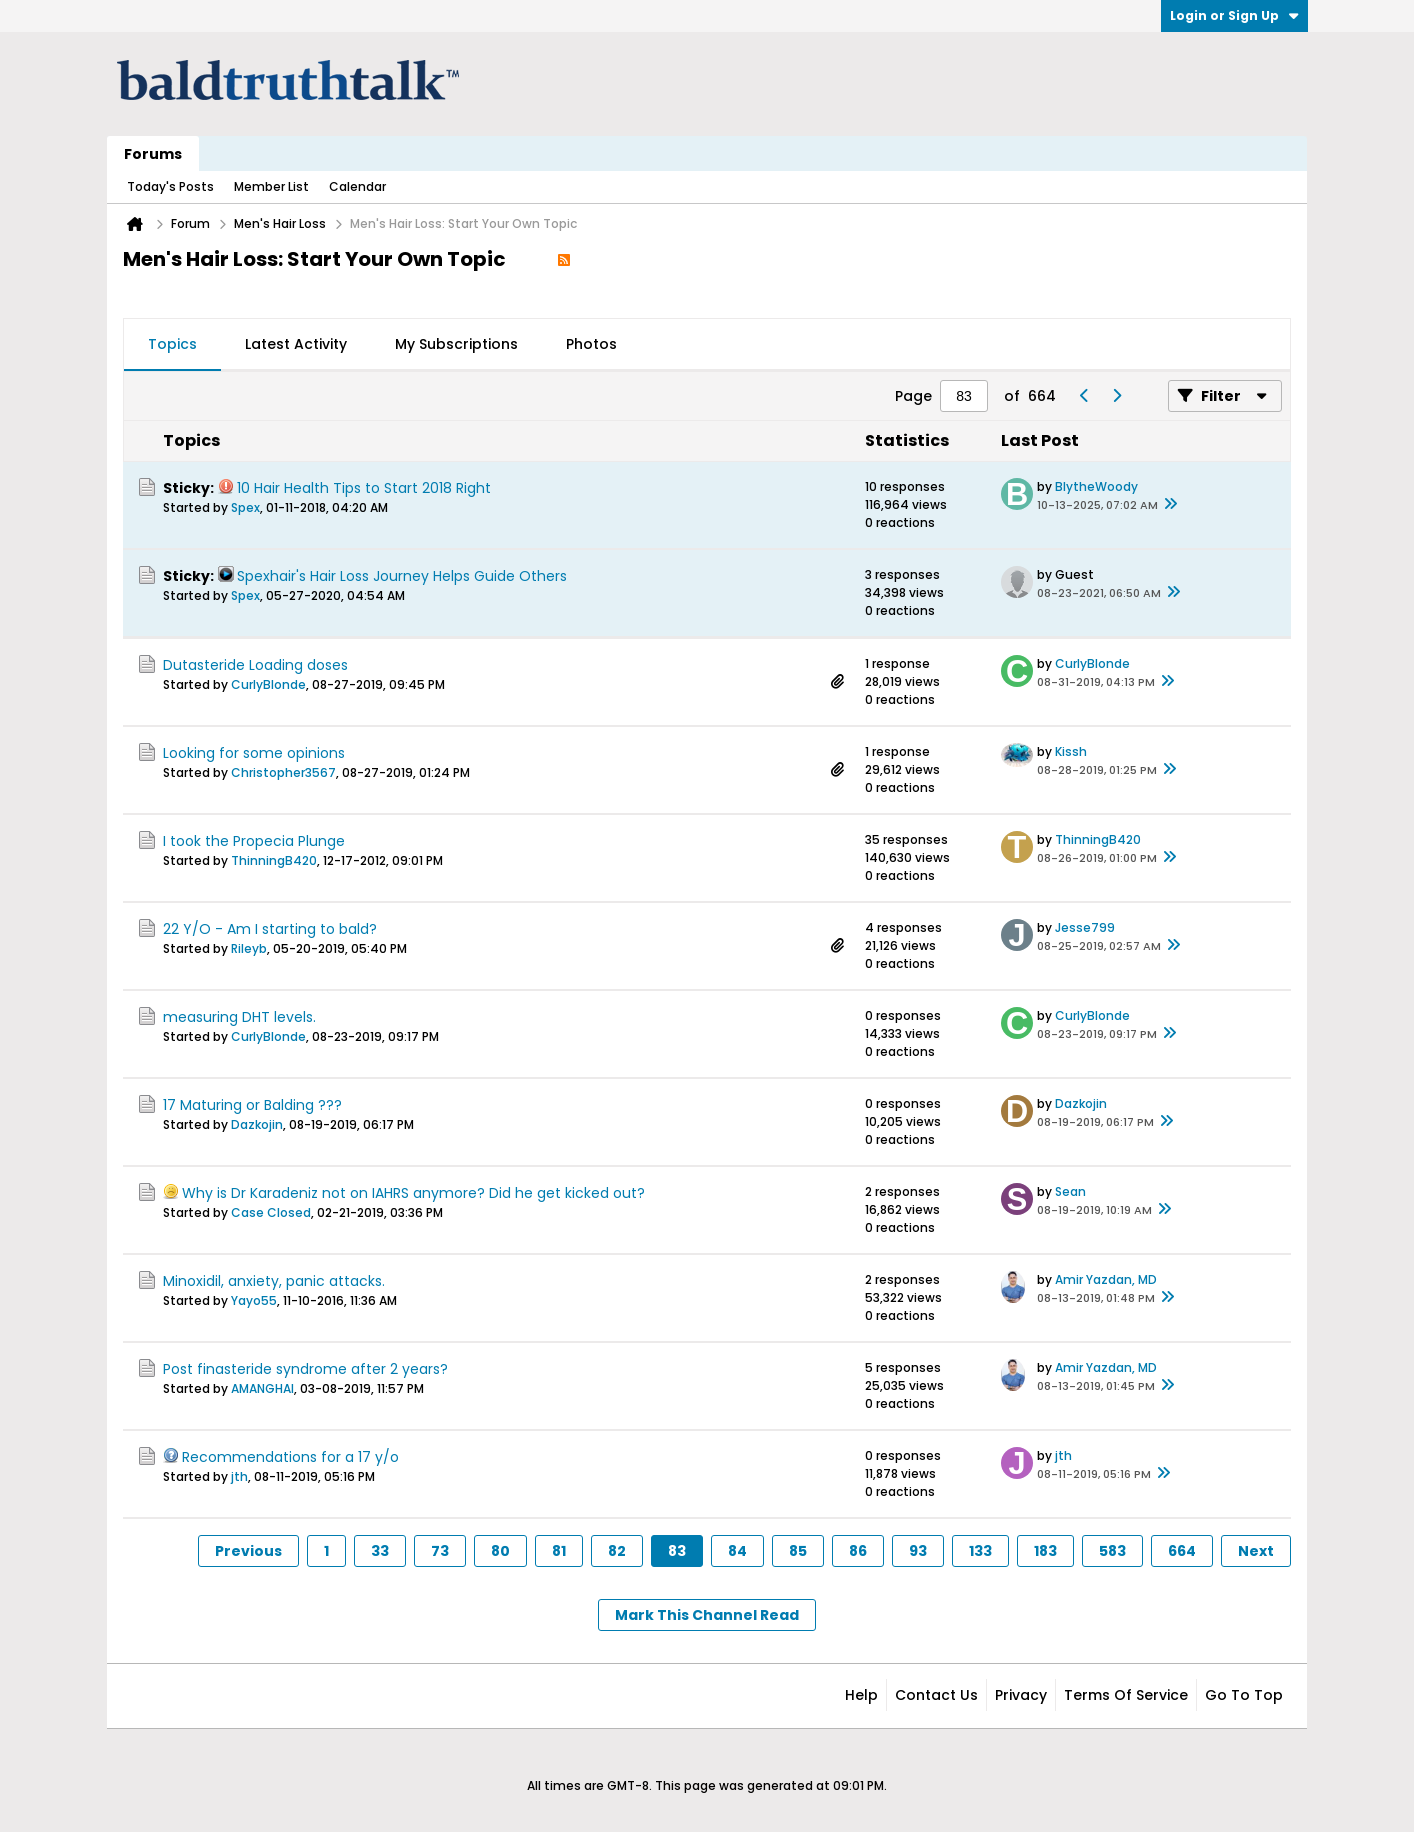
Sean (1070, 1191)
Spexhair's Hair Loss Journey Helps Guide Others (402, 576)
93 (918, 1551)
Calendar (357, 186)
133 (980, 1551)
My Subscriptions (456, 344)
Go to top (1244, 1695)
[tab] (172, 345)
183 (1045, 1551)
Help (861, 1695)
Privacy (1021, 1695)
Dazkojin (257, 1124)
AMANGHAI (262, 1388)
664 (1182, 1551)
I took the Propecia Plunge (254, 841)
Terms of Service (1126, 1695)
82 (617, 1551)
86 (858, 1551)
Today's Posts (170, 186)
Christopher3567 (283, 772)
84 (737, 1551)
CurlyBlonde (268, 684)
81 (559, 1551)
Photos (591, 344)
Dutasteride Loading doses (255, 665)
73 (440, 1551)
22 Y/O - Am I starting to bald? (270, 929)
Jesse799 (1085, 927)
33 (380, 1551)
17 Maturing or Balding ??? (252, 1105)
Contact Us (936, 1695)
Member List (271, 186)
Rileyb (249, 948)
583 (1112, 1551)
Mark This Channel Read (707, 1615)
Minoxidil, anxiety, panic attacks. (274, 1281)
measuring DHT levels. (239, 1017)
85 (798, 1551)
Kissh (1071, 751)
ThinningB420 (274, 860)
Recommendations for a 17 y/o (290, 1457)
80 (500, 1551)
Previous (248, 1551)
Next (1256, 1551)
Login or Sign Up (1234, 15)
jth (239, 1476)
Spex (245, 507)
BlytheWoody (1096, 486)
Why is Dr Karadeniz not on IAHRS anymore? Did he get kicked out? (413, 1193)
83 (677, 1551)
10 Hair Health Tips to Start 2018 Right (364, 488)
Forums (153, 154)
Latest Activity (296, 344)
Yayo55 (254, 1300)
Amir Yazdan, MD (1106, 1279)
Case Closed (271, 1212)
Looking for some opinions (254, 753)
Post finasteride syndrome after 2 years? (305, 1369)
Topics (172, 344)
